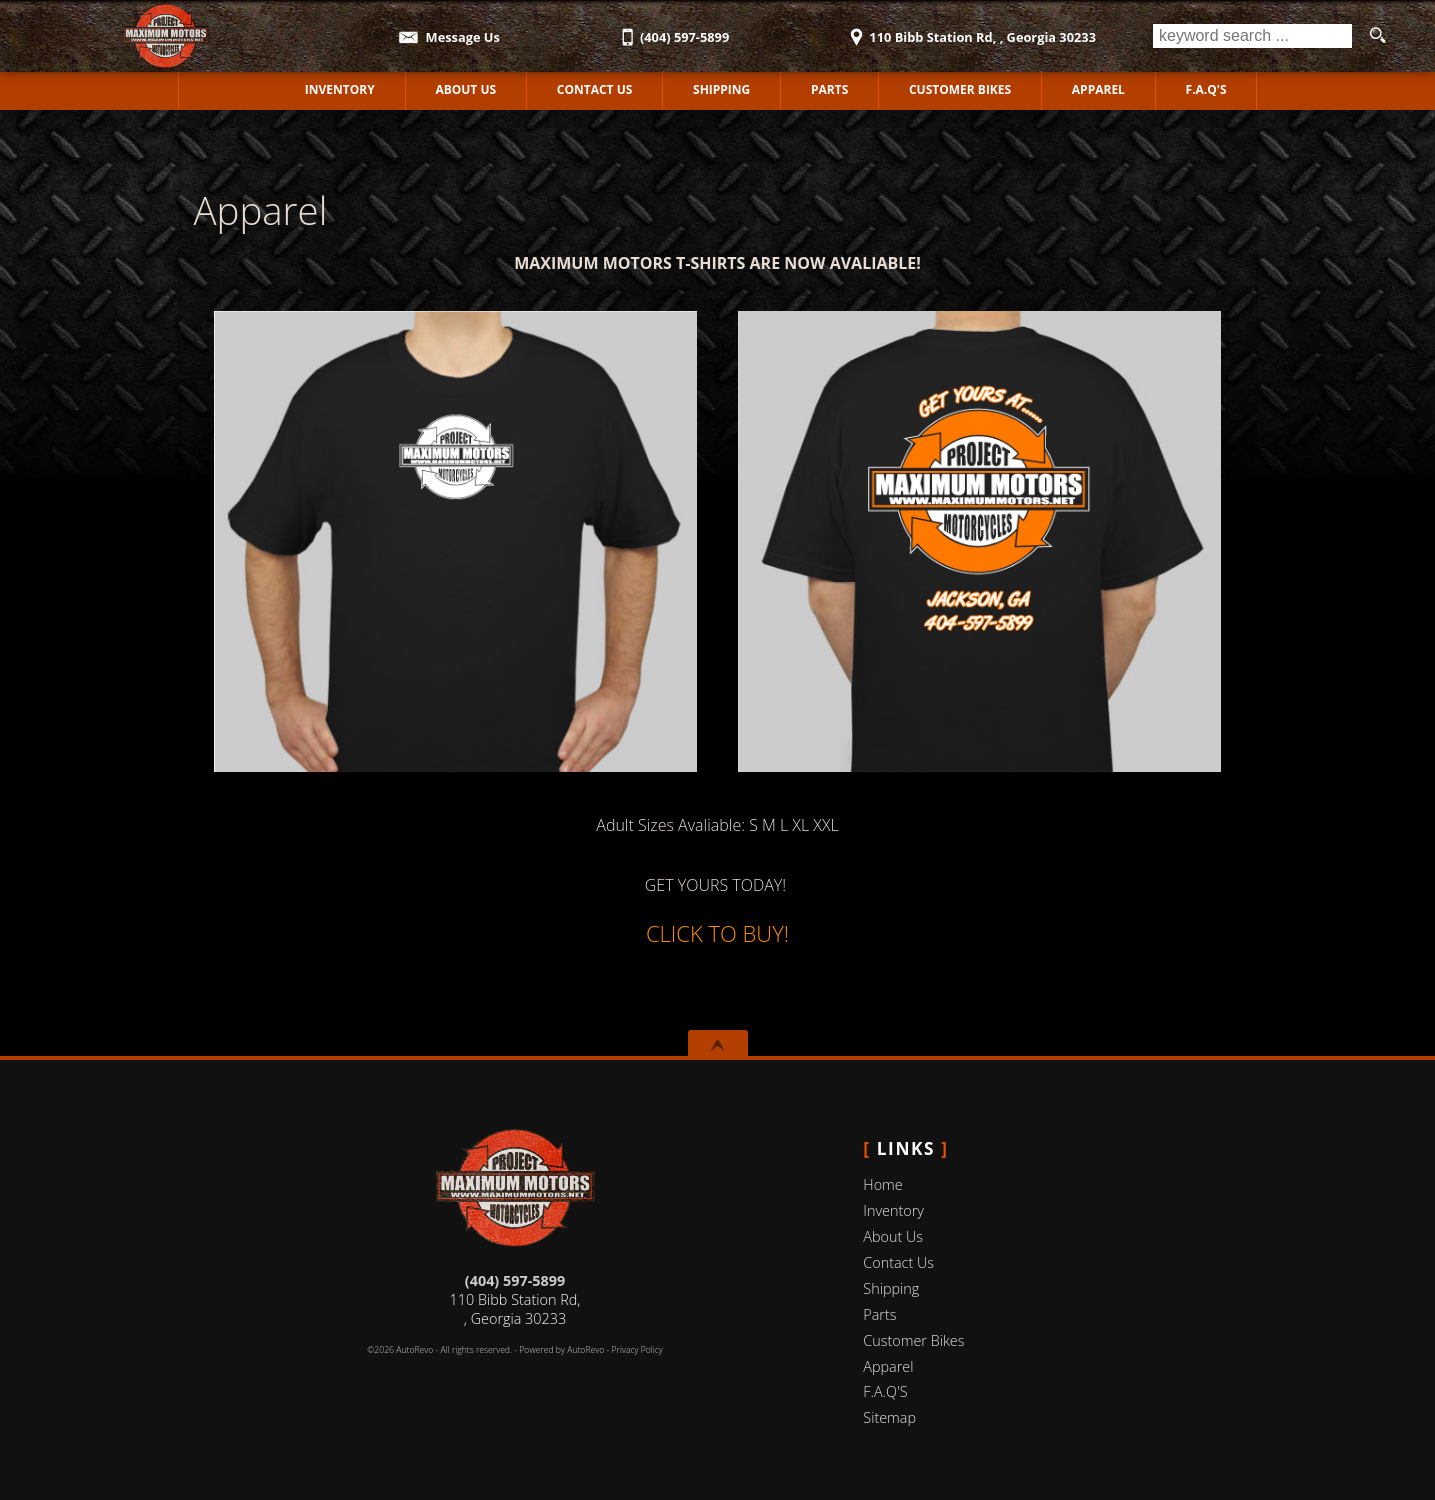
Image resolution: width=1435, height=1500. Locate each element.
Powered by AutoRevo (561, 1350)
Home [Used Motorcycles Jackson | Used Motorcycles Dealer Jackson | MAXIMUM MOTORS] (226, 89)
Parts (829, 89)
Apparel (1098, 89)
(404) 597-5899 (515, 1280)
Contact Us (898, 1262)
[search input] (1252, 36)
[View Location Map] (970, 30)
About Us (893, 1236)
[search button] (1377, 36)
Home (882, 1184)
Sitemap (889, 1417)
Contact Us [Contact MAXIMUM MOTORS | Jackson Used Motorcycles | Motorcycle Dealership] (595, 89)
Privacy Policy (637, 1350)
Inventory (893, 1210)
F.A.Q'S (1206, 89)
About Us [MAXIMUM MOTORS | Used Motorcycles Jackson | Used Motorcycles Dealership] (465, 89)
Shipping (721, 89)
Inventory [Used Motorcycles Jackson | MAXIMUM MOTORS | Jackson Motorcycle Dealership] (340, 89)
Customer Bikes (960, 89)
